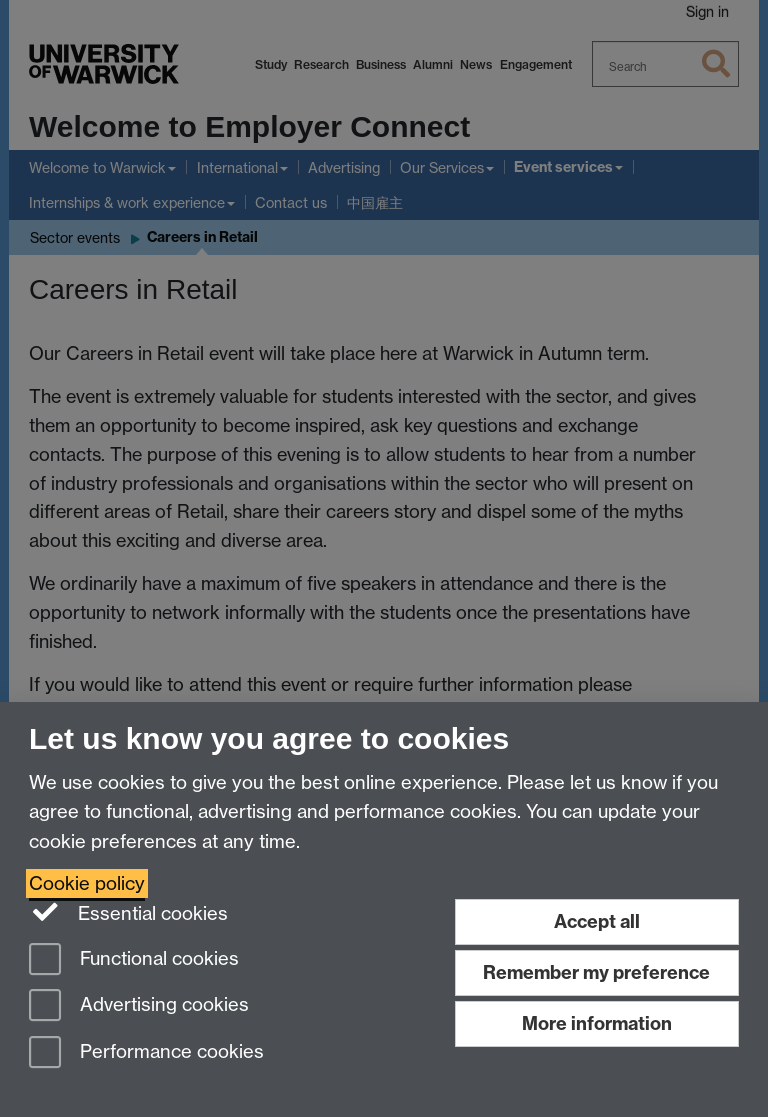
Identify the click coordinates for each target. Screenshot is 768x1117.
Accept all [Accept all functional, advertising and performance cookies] (597, 921)
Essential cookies (128, 912)
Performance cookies (146, 1053)
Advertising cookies (139, 1006)
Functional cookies (134, 960)
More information (597, 1023)
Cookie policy (87, 883)
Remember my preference (596, 972)
